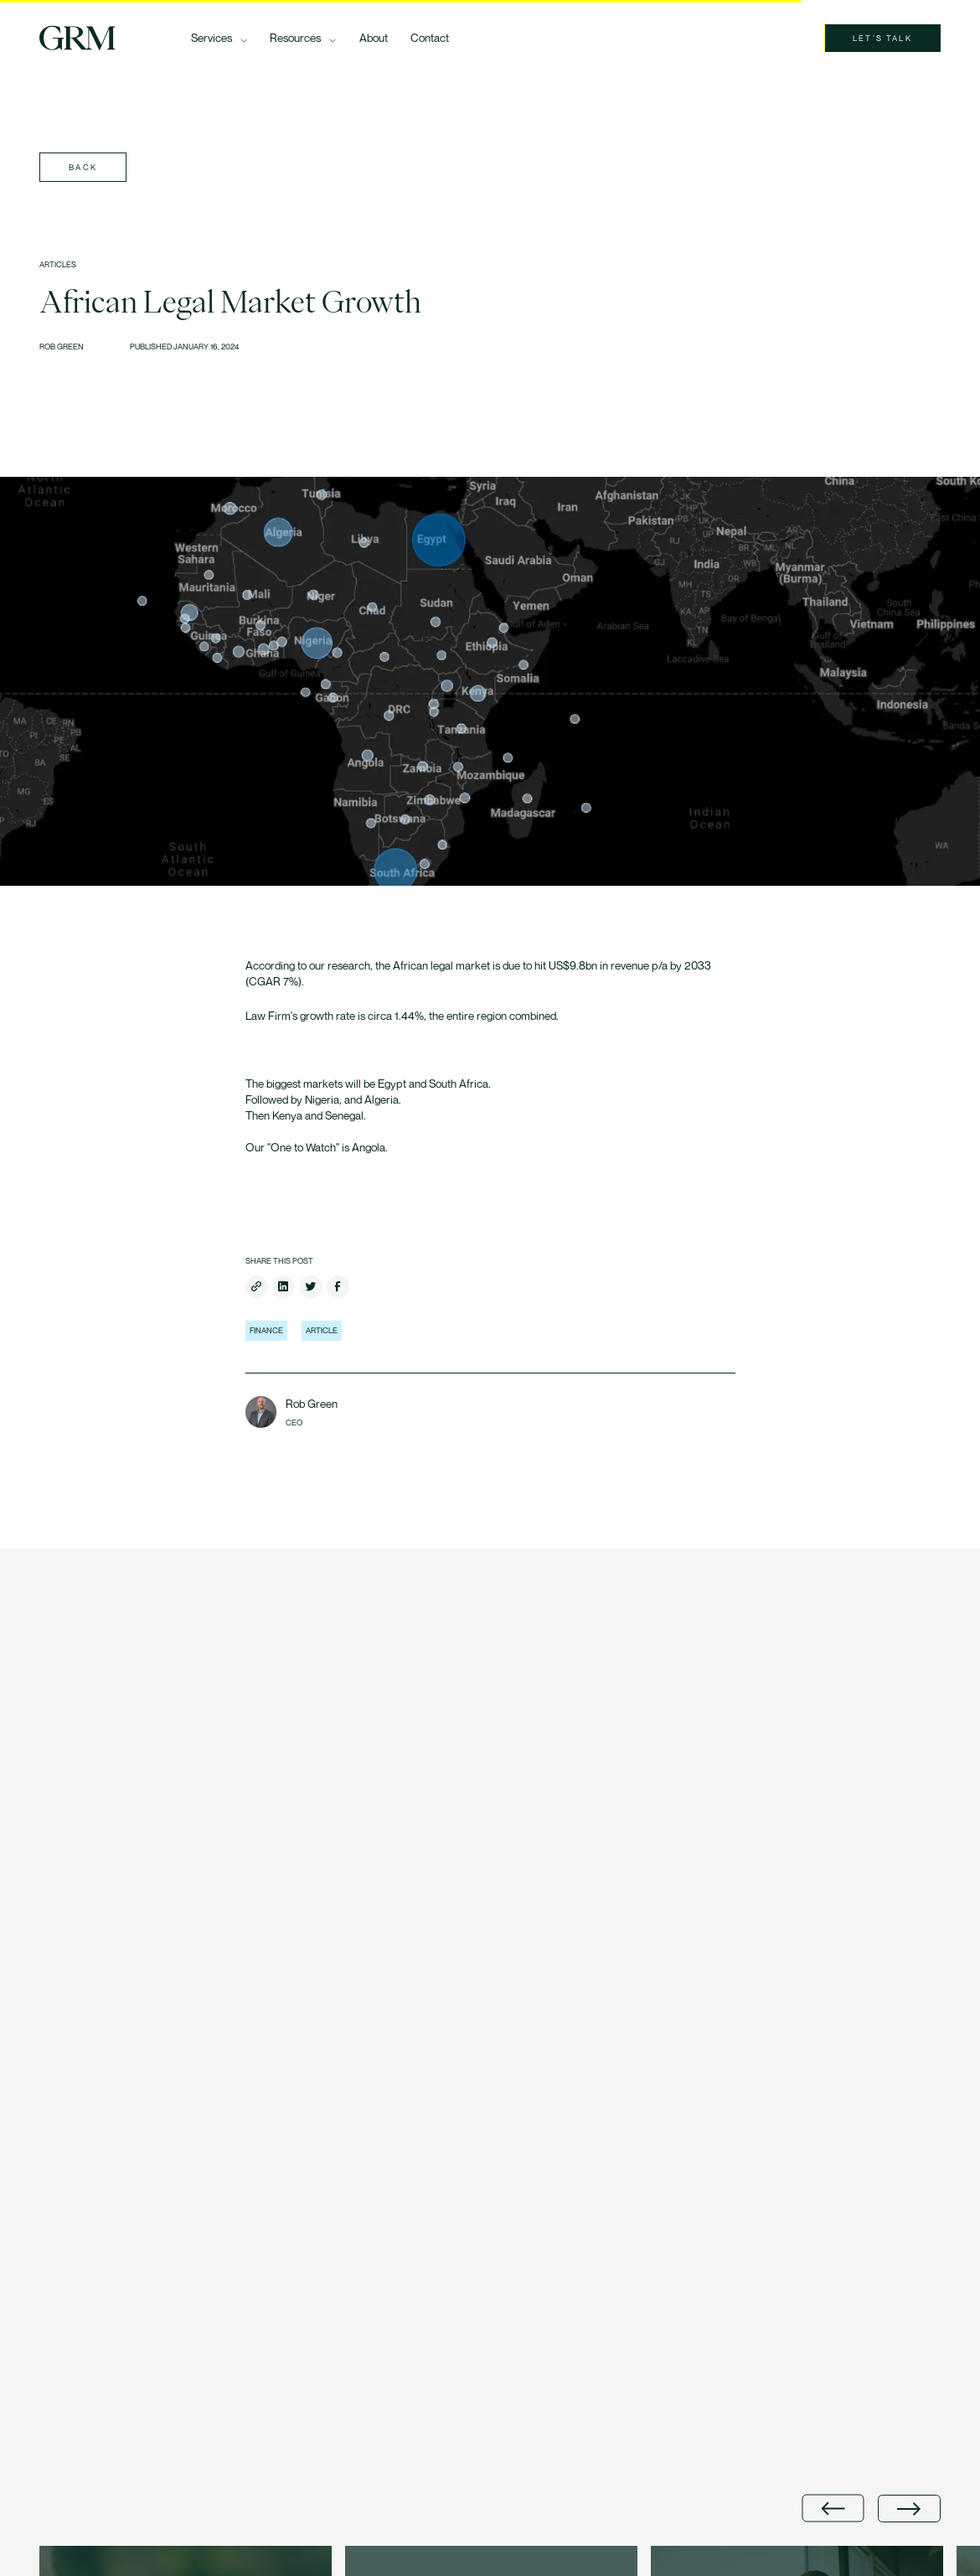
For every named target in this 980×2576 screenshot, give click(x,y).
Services (211, 37)
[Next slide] (909, 2508)
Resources (295, 37)
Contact (429, 37)
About (373, 37)
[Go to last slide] (833, 2508)
